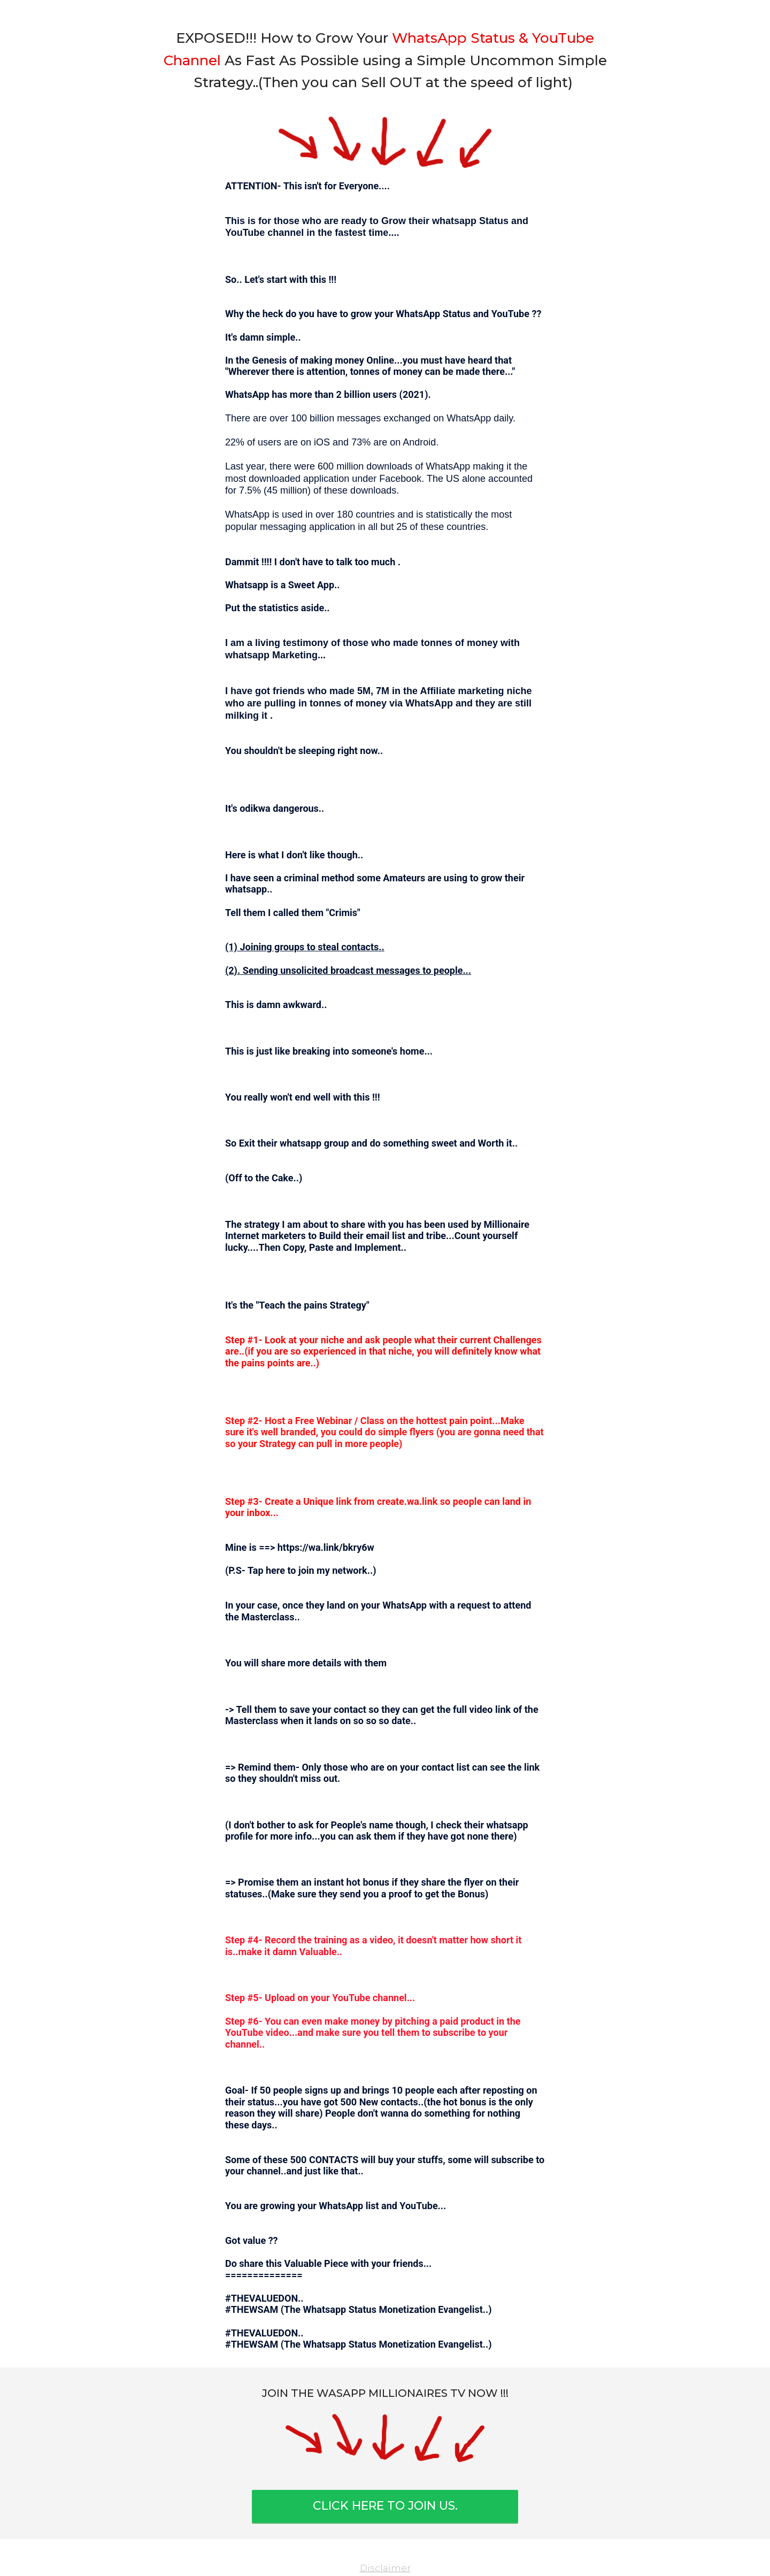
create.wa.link (407, 1501)
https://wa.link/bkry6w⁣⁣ (326, 1547)
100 (299, 418)
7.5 (245, 490)
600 (326, 466)
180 (345, 514)
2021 (414, 394)
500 (348, 2102)
